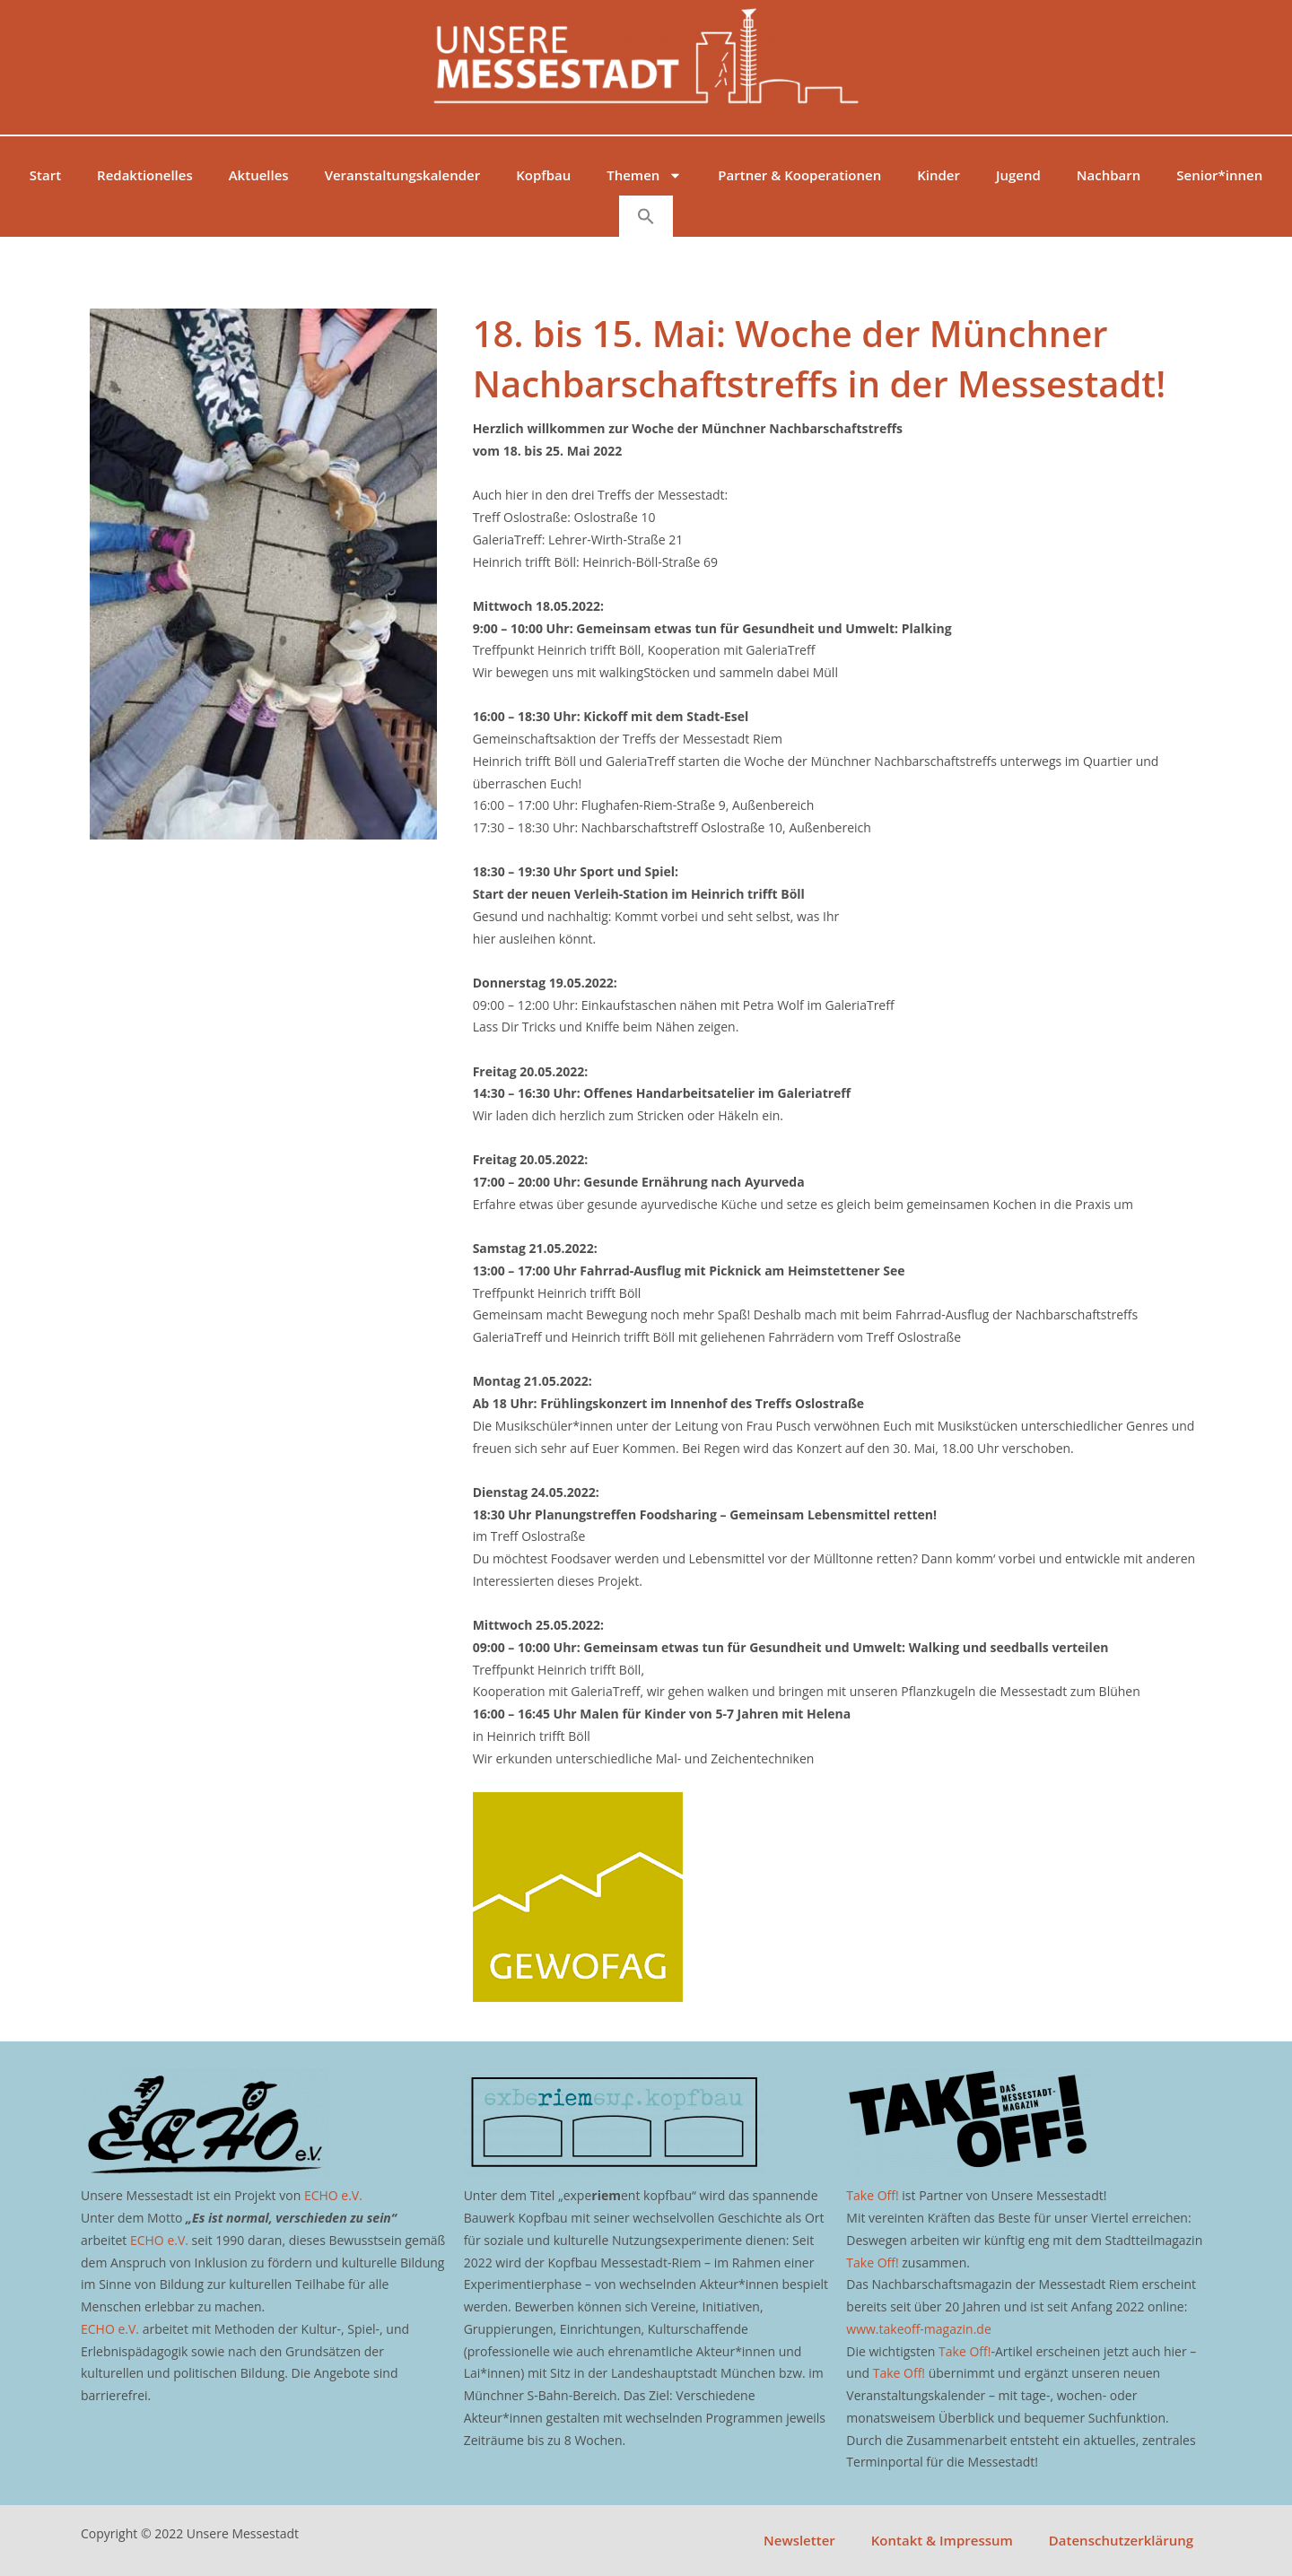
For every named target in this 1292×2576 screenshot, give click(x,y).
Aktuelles (259, 175)
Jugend (1018, 175)
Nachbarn (1108, 175)
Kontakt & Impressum (942, 2540)
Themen (644, 175)
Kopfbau (543, 175)
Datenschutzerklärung (1121, 2540)
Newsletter (799, 2540)
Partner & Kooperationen (799, 175)
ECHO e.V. (333, 2195)
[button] (646, 216)
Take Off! (872, 2195)
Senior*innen (1219, 175)
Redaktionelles (145, 175)
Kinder (938, 175)
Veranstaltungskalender (403, 175)
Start (45, 175)
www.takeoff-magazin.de (918, 2328)
